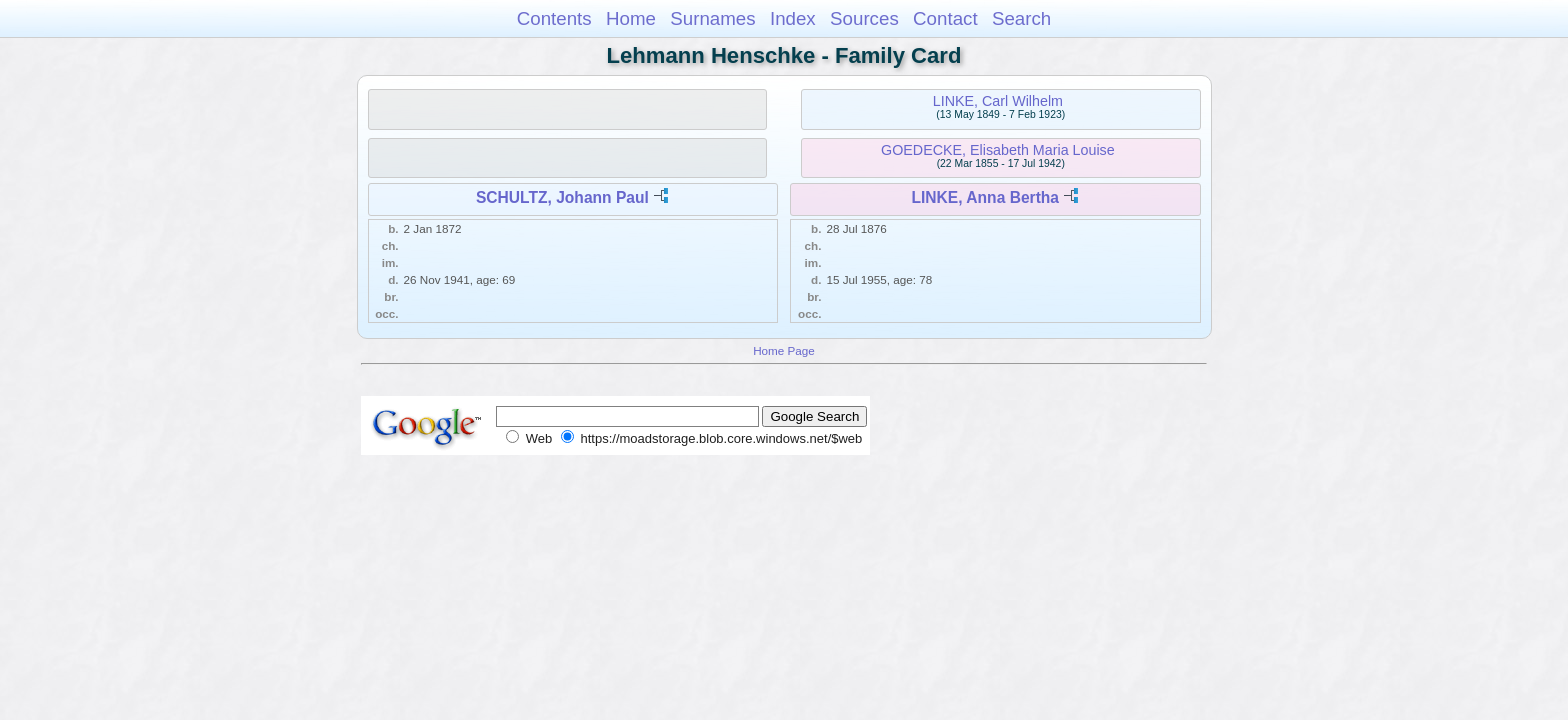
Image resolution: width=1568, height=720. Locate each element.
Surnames (712, 18)
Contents (554, 18)
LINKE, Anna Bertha (985, 197)
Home (631, 18)
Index (793, 18)
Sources (864, 18)
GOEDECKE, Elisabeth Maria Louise (998, 150)
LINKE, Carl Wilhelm (998, 101)
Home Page (784, 350)
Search (1021, 18)
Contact (945, 18)
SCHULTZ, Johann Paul (562, 197)
